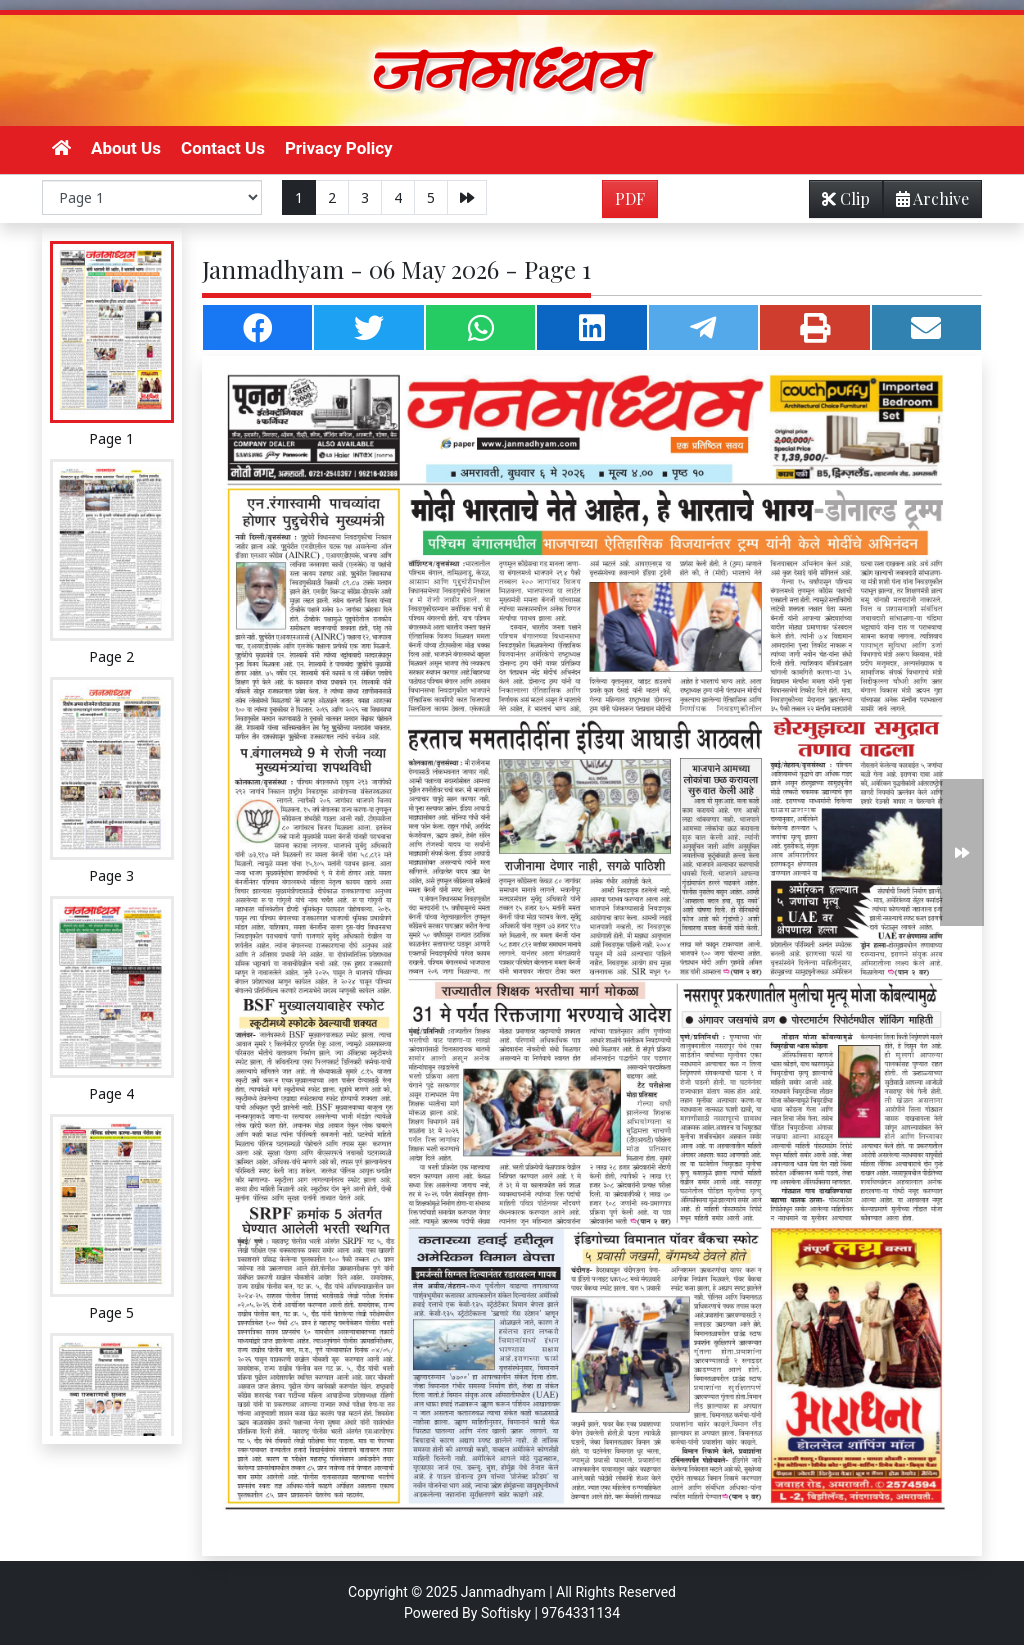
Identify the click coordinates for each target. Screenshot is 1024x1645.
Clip (846, 198)
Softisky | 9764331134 (550, 1613)
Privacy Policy (339, 148)
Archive (926, 202)
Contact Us (223, 148)
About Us (126, 148)
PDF (630, 198)
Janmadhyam (503, 1592)
